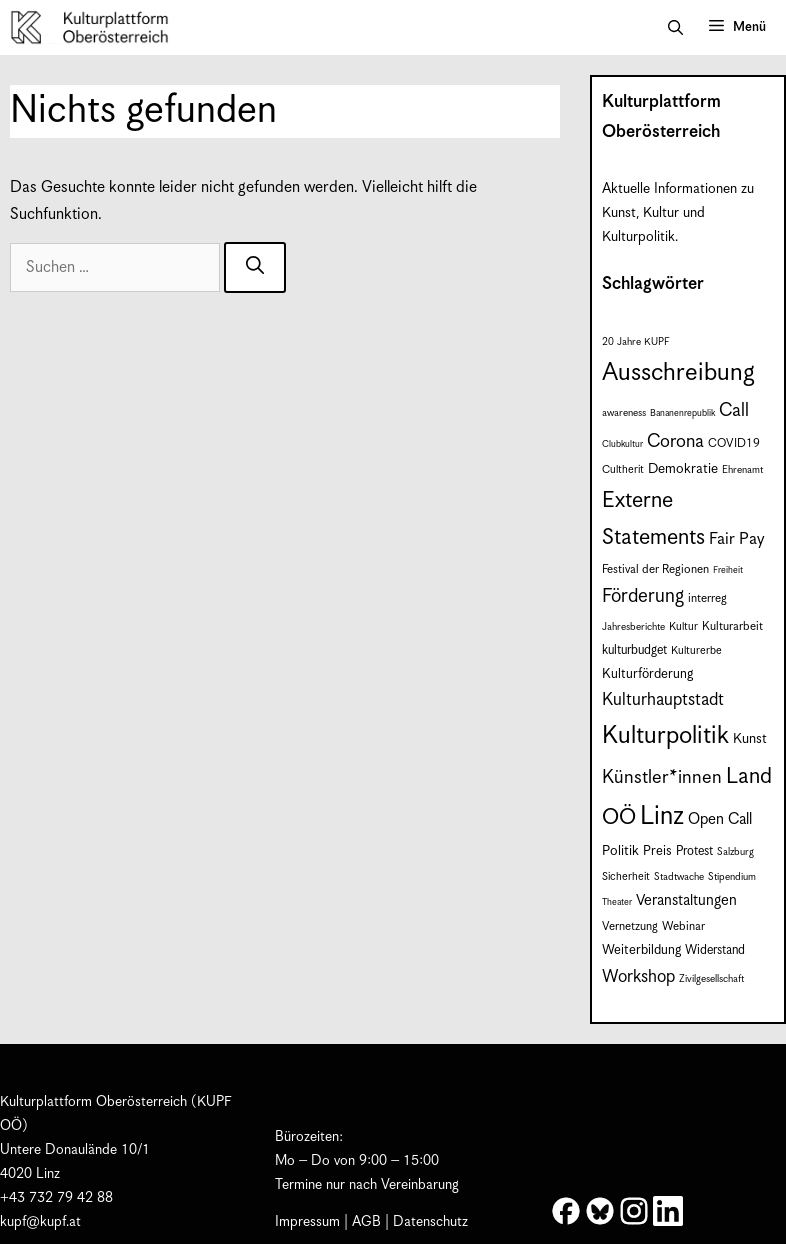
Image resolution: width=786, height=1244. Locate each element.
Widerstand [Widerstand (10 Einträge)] (715, 950)
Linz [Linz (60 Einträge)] (662, 816)
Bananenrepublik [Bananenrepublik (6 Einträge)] (682, 413)
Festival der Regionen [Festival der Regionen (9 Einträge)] (655, 569)
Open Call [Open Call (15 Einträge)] (720, 819)
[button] (675, 28)
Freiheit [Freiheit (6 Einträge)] (728, 570)
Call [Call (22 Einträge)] (734, 410)
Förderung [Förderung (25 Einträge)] (643, 596)
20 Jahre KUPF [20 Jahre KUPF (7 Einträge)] (636, 342)
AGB (366, 1222)
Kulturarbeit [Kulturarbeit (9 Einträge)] (732, 626)
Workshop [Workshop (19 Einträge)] (638, 977)
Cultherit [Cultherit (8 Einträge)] (623, 470)
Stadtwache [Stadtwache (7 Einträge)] (679, 877)
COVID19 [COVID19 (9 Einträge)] (734, 443)
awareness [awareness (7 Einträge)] (624, 413)
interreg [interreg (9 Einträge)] (707, 598)
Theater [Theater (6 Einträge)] (617, 902)
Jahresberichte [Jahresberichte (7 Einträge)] (633, 627)
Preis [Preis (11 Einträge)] (657, 851)
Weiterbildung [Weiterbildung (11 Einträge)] (641, 950)
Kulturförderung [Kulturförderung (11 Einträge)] (647, 674)
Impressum (307, 1222)
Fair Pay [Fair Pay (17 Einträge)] (736, 539)
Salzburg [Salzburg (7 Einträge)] (735, 852)
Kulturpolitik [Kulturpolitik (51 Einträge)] (665, 736)
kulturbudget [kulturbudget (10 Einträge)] (634, 650)
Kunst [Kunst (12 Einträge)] (750, 739)
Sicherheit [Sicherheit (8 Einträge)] (626, 877)
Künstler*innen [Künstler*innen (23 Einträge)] (662, 777)
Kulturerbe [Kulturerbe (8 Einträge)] (696, 651)
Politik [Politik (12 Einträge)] (620, 851)
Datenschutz (430, 1222)
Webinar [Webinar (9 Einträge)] (683, 926)
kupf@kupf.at (40, 1222)
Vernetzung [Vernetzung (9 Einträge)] (630, 926)
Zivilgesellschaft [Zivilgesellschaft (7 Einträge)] (711, 979)
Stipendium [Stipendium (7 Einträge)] (732, 877)
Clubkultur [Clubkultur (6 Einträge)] (622, 444)
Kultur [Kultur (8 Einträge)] (683, 627)
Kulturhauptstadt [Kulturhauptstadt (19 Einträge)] (663, 700)
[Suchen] (255, 267)
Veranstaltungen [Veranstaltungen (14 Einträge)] (686, 900)
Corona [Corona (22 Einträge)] (675, 441)
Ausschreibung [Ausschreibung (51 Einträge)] (678, 373)
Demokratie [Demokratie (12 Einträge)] (683, 469)
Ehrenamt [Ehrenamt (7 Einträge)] (742, 470)
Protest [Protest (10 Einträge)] (694, 851)
